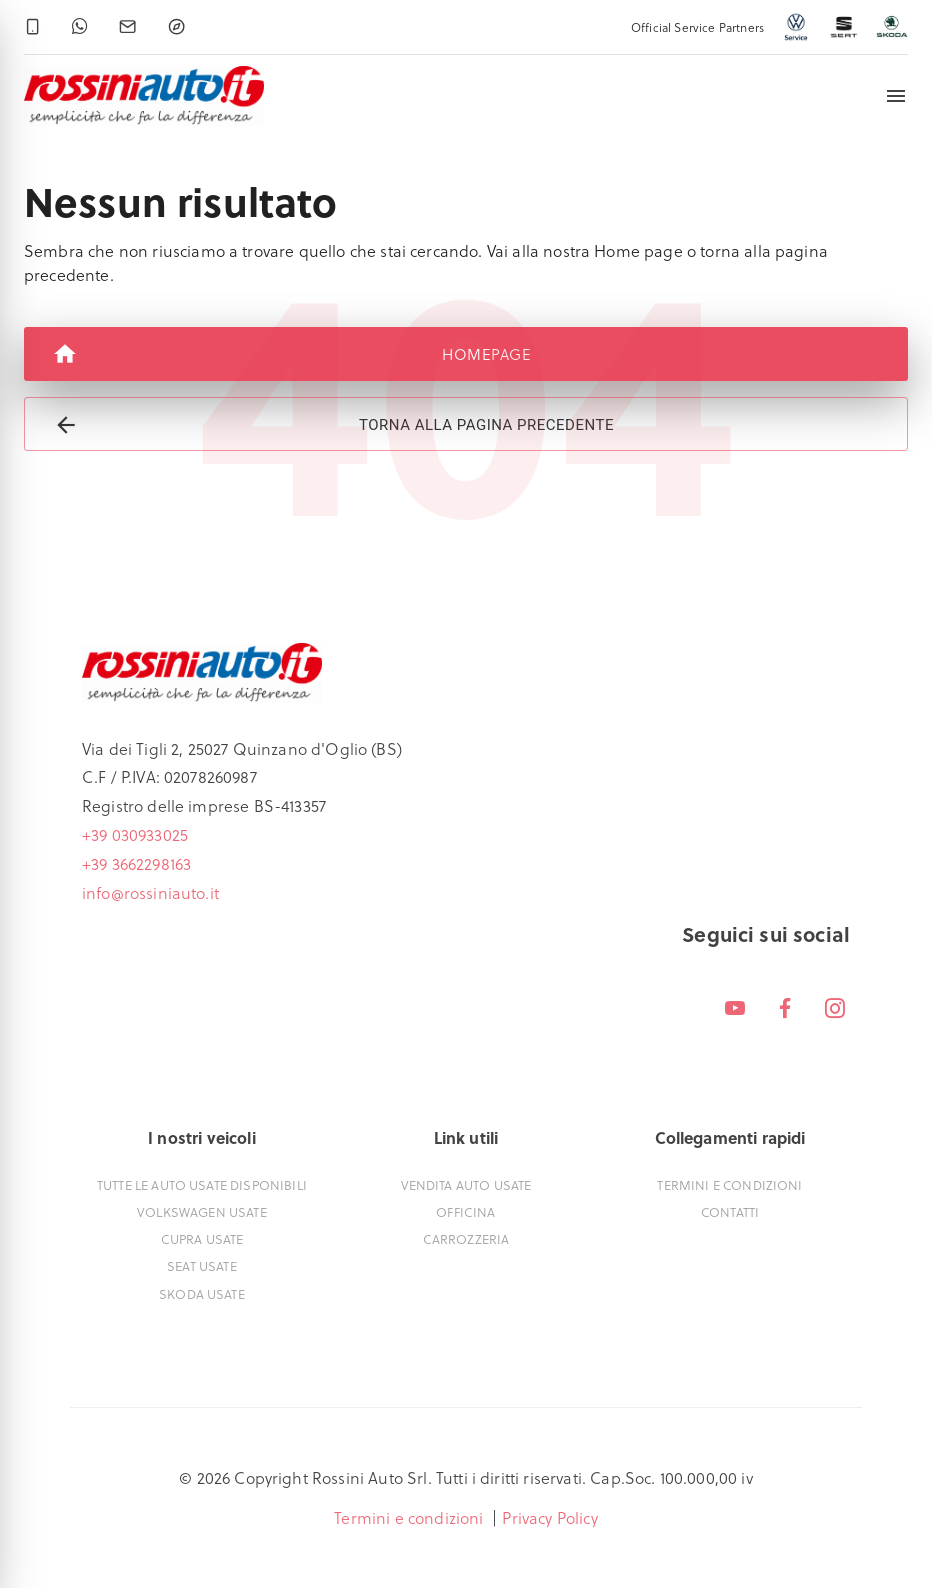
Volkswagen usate (202, 1211)
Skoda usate (202, 1293)
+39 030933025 (135, 834)
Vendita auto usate (466, 1184)
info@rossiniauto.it (150, 892)
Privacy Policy (549, 1517)
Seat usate (202, 1265)
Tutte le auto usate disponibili (202, 1184)
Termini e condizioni (729, 1184)
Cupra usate (202, 1238)
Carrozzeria (466, 1238)
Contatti (730, 1211)
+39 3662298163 (136, 863)
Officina (465, 1211)
